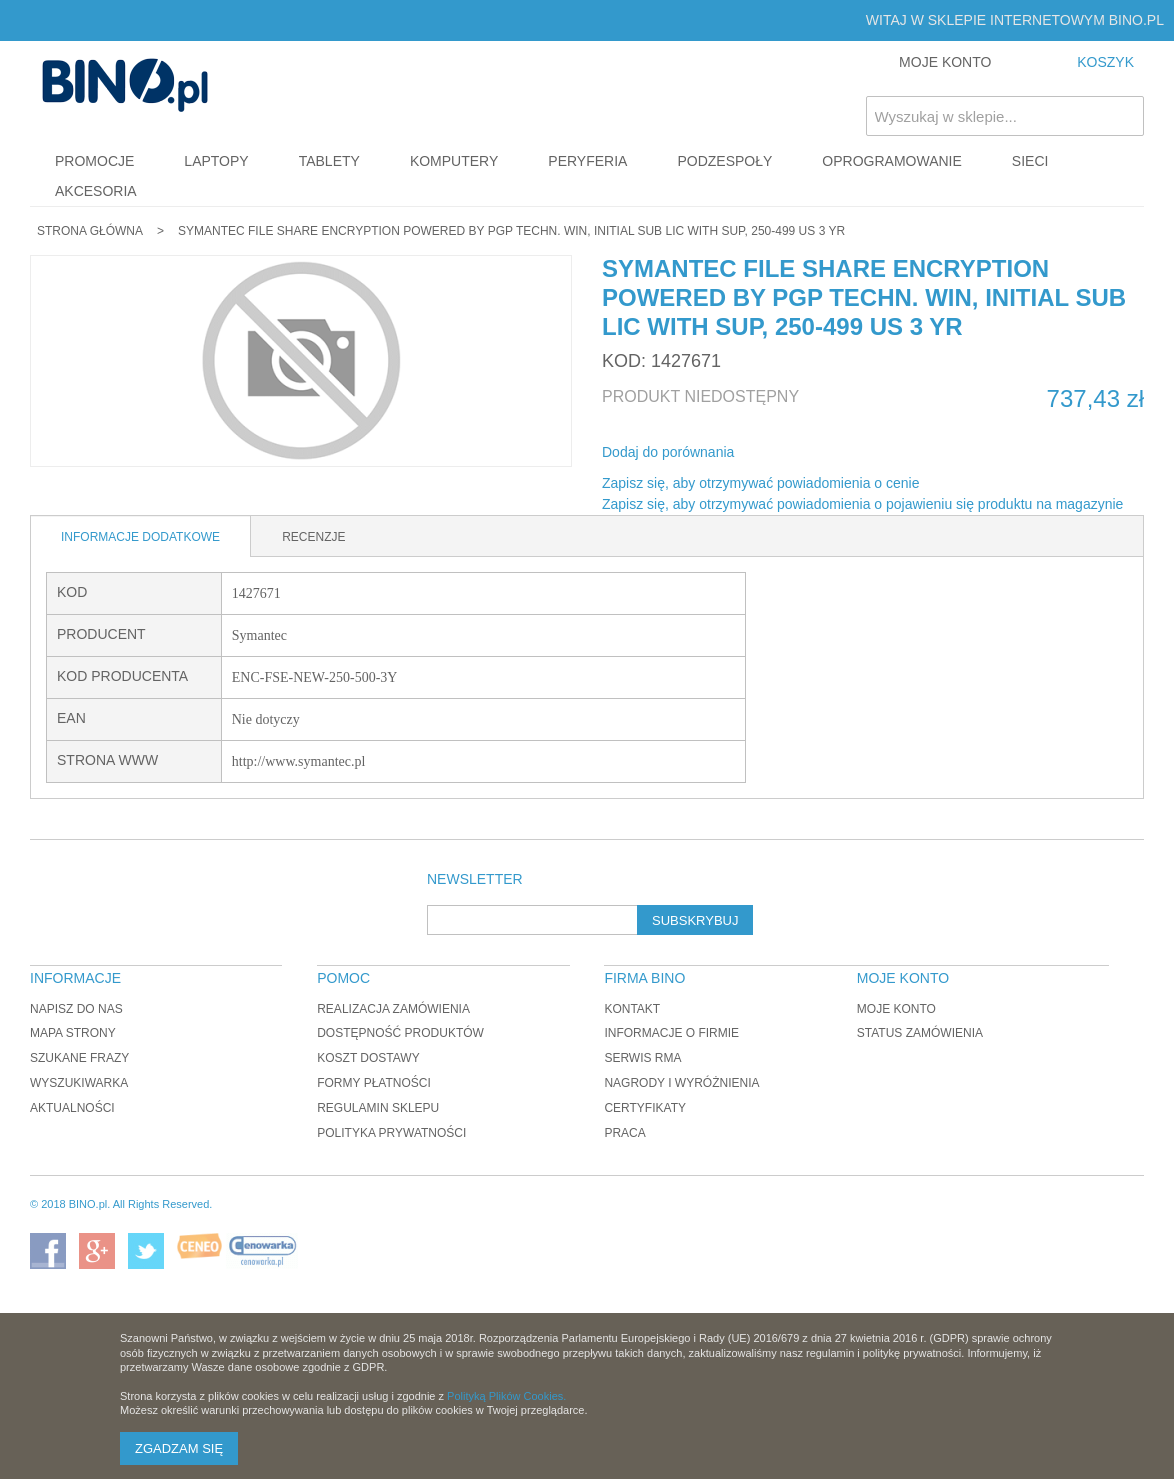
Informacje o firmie (671, 1033)
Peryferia (587, 161)
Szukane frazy (79, 1058)
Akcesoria (96, 191)
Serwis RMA (642, 1058)
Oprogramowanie (892, 161)
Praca (624, 1133)
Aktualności (72, 1108)
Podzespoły (724, 161)
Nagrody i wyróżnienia (681, 1083)
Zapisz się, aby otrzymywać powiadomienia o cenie (760, 483)
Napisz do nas (76, 1009)
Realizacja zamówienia (393, 1009)
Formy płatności (374, 1083)
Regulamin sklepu (378, 1108)
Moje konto (896, 1009)
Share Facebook (776, 453)
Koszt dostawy (368, 1058)
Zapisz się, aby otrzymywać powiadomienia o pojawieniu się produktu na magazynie (862, 504)
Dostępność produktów (400, 1033)
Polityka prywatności (391, 1133)
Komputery (454, 161)
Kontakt (632, 1009)
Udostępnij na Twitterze (816, 453)
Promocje (94, 161)
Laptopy (216, 161)
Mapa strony (73, 1033)
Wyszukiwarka (79, 1083)
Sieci (1030, 161)
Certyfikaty (645, 1108)
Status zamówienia (920, 1033)
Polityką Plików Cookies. (506, 1396)
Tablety (329, 161)
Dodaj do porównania (668, 452)
